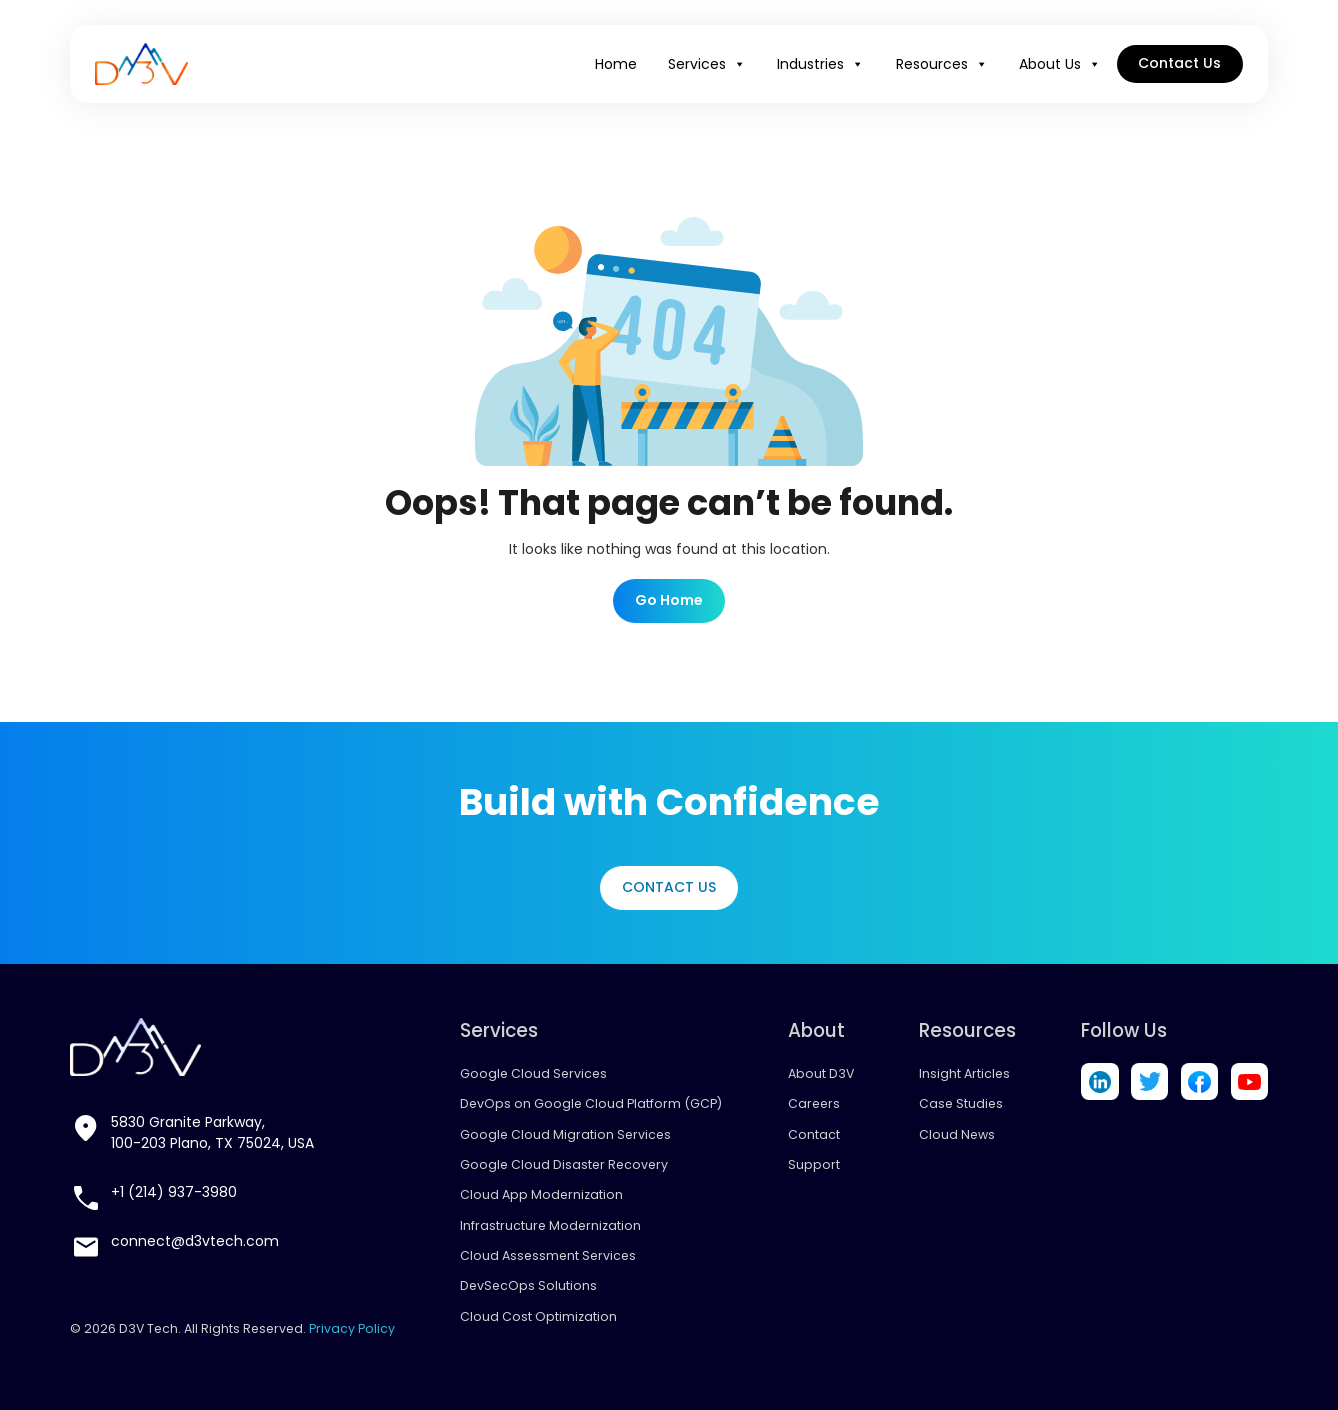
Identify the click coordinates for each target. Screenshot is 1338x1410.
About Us (1060, 64)
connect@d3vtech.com (195, 1241)
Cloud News (957, 1134)
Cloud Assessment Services (548, 1255)
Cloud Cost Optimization (538, 1316)
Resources (942, 64)
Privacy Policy (352, 1328)
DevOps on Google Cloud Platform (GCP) (591, 1103)
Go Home (669, 600)
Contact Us (1179, 63)
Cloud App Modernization (541, 1194)
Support (814, 1164)
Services (707, 64)
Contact (814, 1134)
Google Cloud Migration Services (565, 1134)
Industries (820, 64)
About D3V (821, 1073)
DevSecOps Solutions (528, 1285)
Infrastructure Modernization (550, 1225)
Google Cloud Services (533, 1073)
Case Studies (961, 1103)
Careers (814, 1103)
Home (616, 64)
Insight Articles (964, 1073)
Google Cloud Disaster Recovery (564, 1164)
